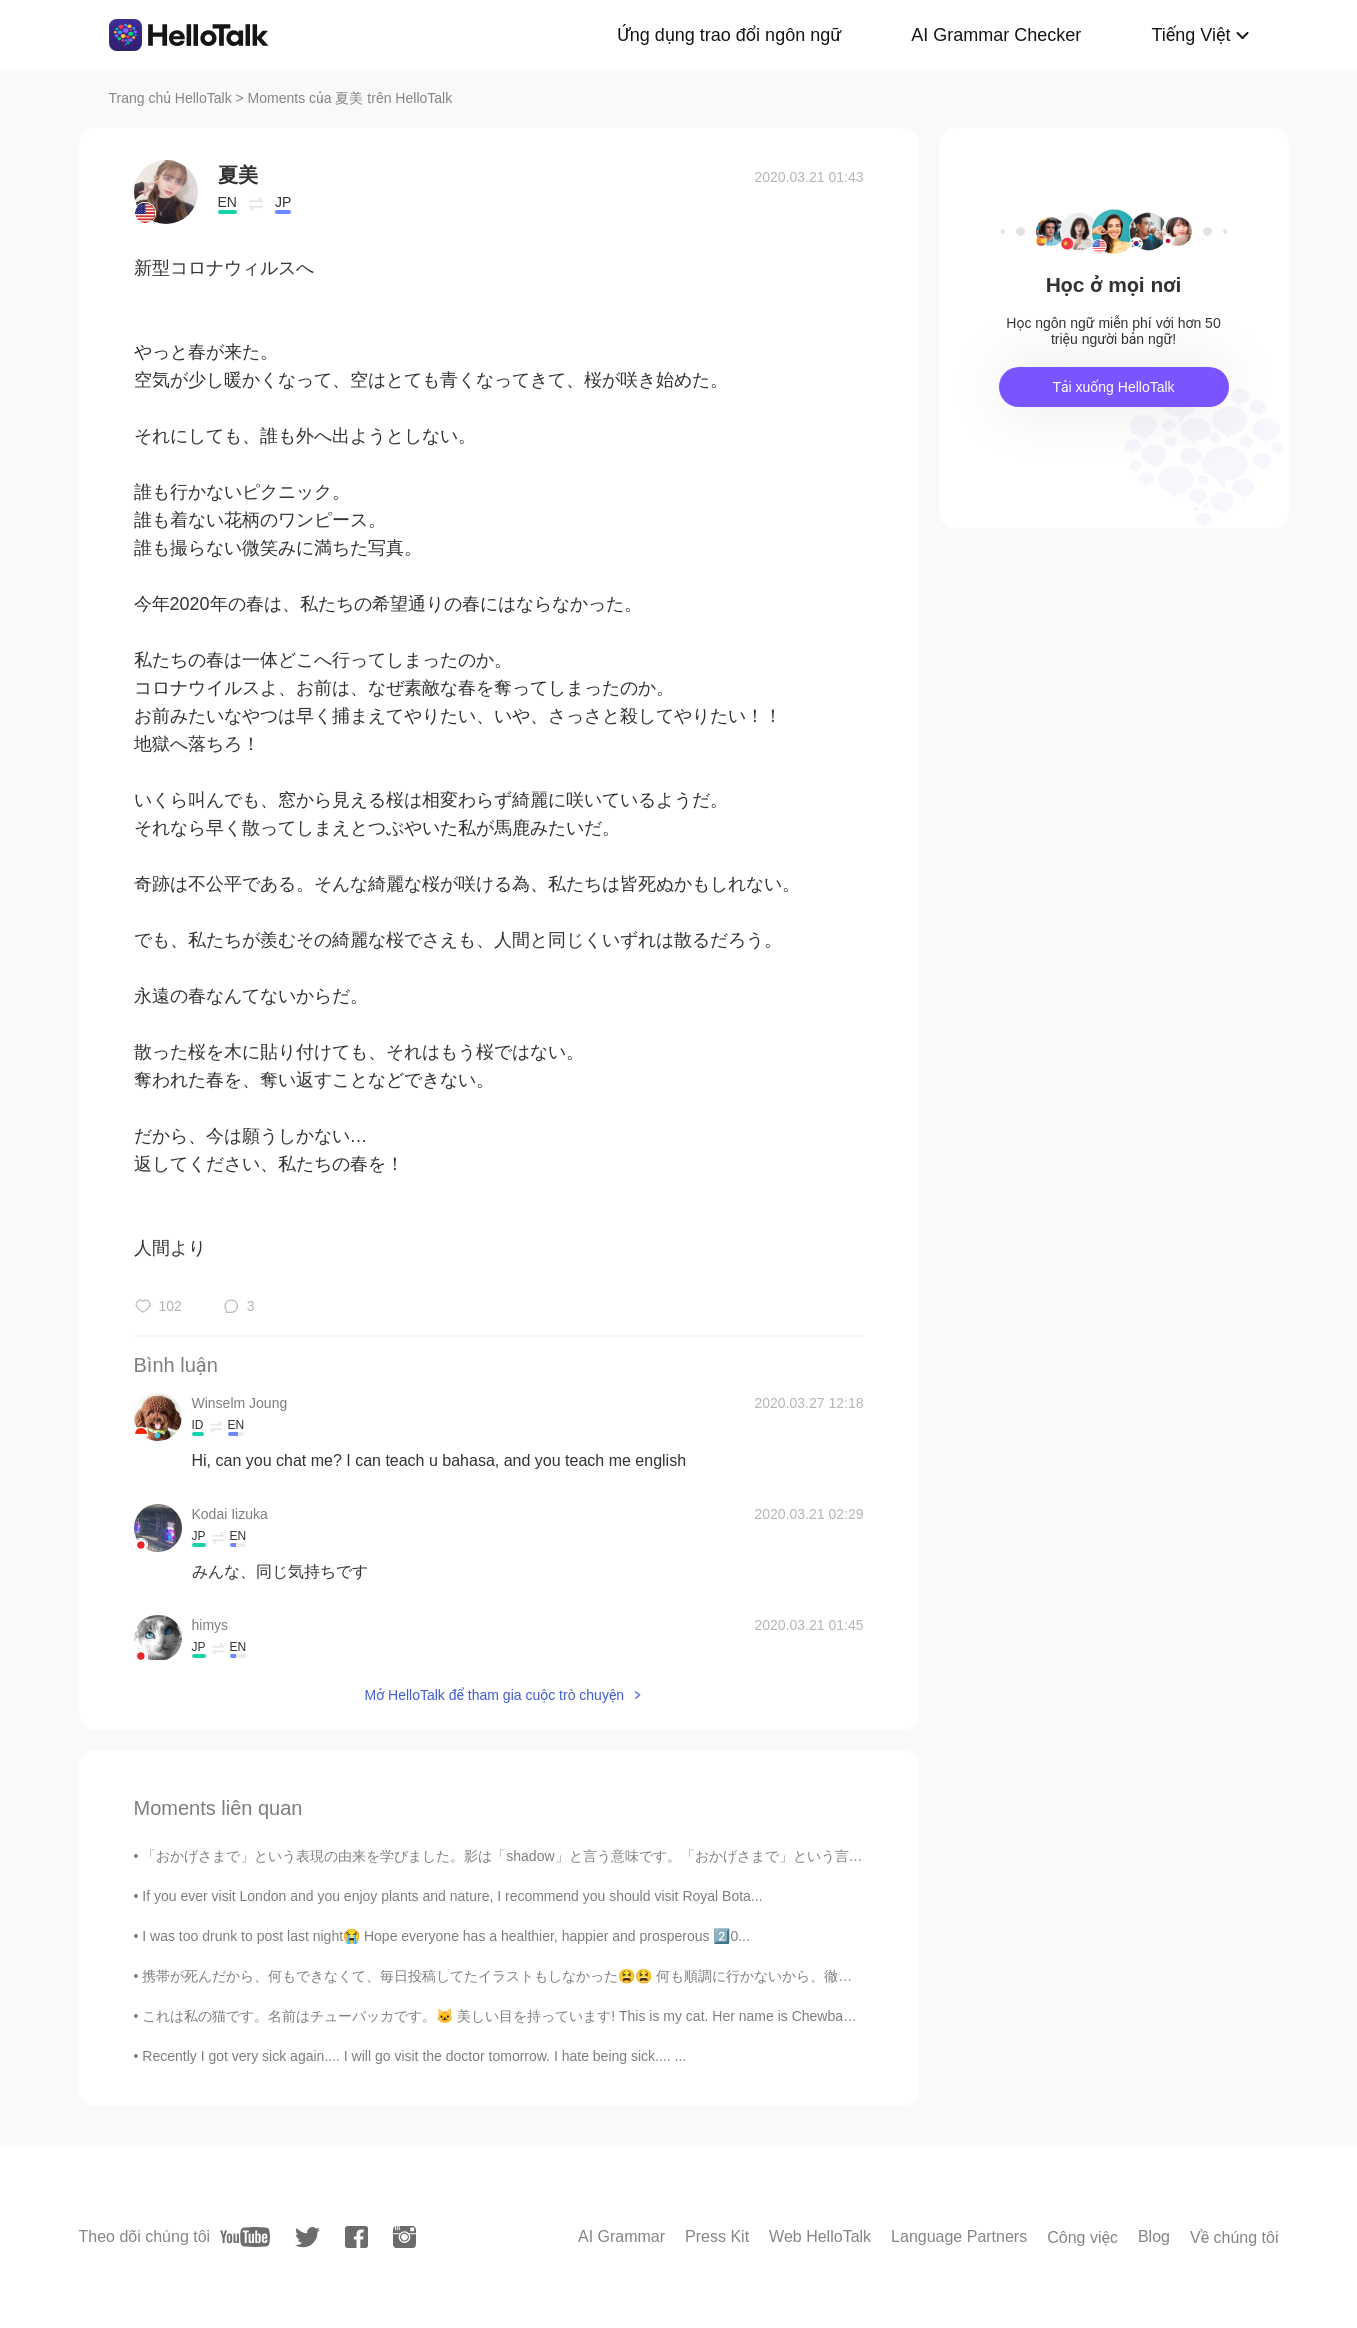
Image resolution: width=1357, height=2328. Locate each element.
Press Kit (717, 2236)
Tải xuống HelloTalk (1113, 387)
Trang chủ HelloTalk (172, 98)
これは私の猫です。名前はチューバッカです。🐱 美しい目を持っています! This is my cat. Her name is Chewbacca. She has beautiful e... (573, 2016)
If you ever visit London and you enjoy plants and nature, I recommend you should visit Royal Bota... (452, 1896)
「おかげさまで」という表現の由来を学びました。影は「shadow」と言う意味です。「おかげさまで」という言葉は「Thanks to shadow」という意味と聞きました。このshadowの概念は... (736, 1856)
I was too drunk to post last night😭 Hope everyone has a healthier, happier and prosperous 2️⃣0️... (446, 1936)
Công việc (1082, 2237)
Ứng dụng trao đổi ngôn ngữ (729, 35)
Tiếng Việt (1190, 35)
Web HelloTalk (820, 2236)
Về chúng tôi (1234, 2237)
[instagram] (404, 2237)
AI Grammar (621, 2236)
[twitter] (307, 2237)
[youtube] (245, 2237)
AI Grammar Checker (996, 35)
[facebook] (356, 2237)
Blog (1154, 2236)
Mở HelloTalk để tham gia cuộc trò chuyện (494, 1695)
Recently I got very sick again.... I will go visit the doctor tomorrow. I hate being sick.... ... (414, 2056)
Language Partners (959, 2236)
